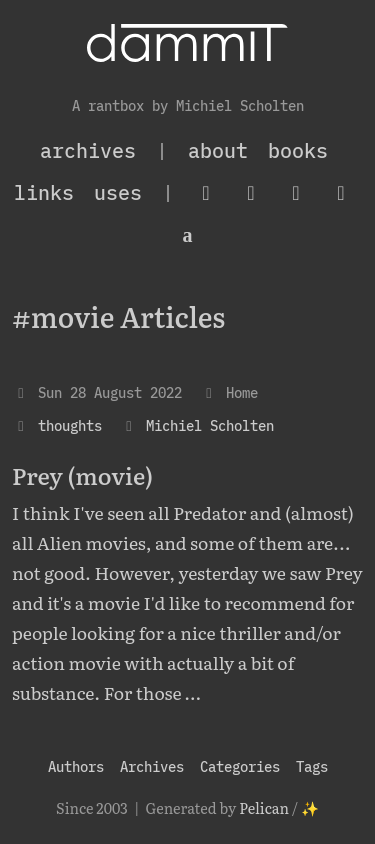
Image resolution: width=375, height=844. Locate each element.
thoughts (70, 425)
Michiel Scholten (210, 425)
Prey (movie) (82, 475)
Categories (240, 766)
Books (298, 150)
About (218, 150)
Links (44, 192)
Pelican (264, 807)
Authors (76, 766)
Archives (152, 766)
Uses (118, 192)
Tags (312, 766)
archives (88, 150)
